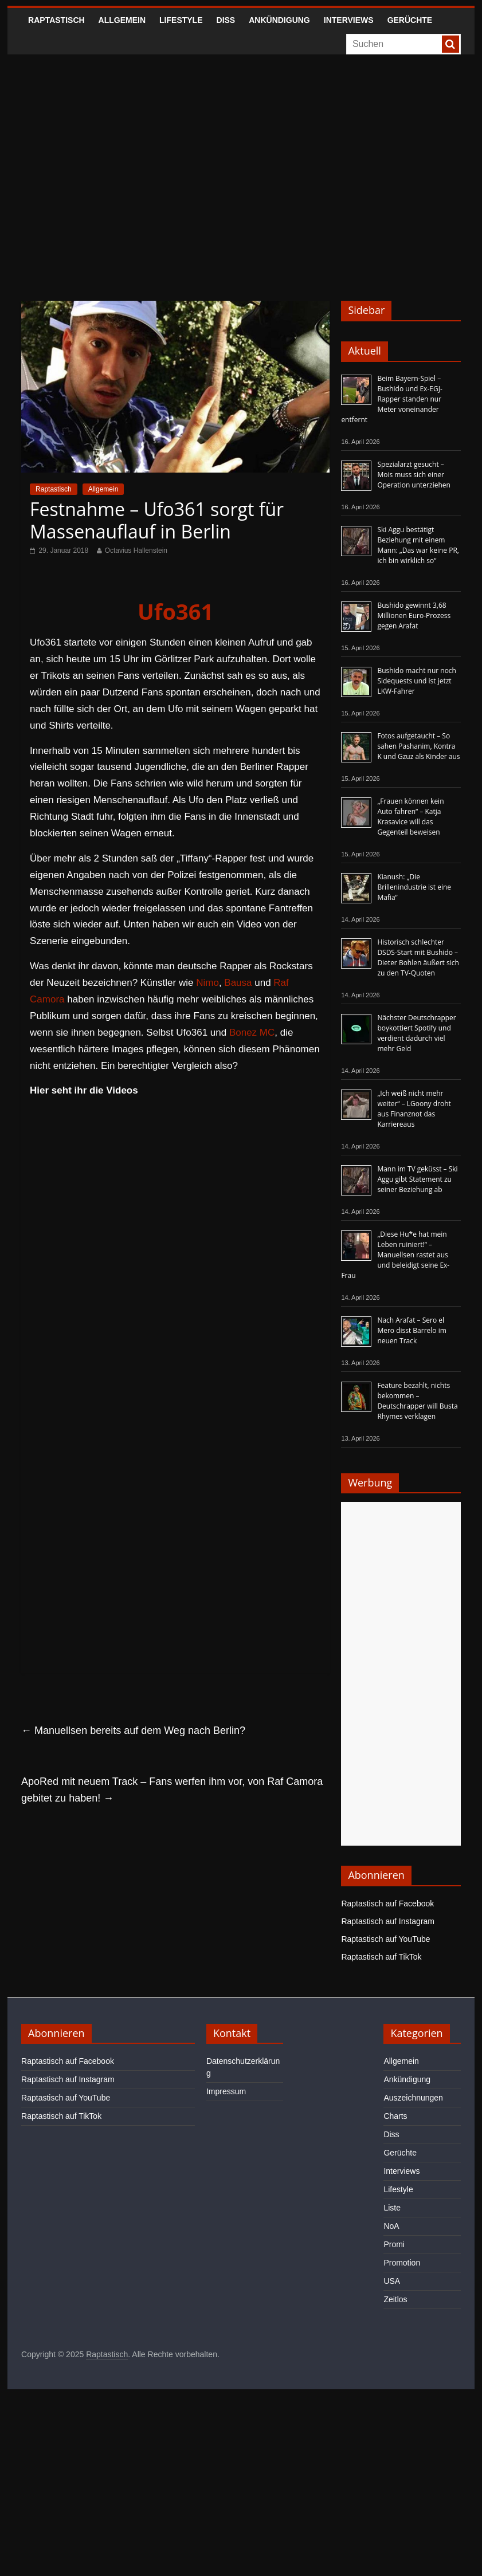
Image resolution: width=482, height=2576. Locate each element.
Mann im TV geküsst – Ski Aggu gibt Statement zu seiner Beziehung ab (417, 1179)
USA (391, 2281)
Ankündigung (279, 20)
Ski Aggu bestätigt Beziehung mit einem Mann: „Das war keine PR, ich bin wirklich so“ (418, 545)
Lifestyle (180, 20)
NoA (391, 2226)
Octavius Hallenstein (136, 550)
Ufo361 (175, 611)
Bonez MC (252, 1032)
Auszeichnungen (413, 2097)
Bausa (238, 982)
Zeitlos (395, 2299)
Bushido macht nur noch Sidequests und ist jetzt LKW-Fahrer (416, 681)
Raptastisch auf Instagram (387, 1921)
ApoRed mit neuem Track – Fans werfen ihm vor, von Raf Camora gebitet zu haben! (172, 1790)
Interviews (349, 20)
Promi (394, 2244)
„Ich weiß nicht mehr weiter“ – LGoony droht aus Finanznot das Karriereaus (413, 1108)
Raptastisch (56, 20)
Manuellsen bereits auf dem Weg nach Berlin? (133, 1730)
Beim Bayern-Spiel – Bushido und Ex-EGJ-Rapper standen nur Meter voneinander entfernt (391, 398)
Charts (395, 2116)
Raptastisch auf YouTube (385, 1939)
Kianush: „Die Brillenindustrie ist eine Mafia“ (414, 887)
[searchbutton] (450, 44)
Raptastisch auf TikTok (381, 1956)
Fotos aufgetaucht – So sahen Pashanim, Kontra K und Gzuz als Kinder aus (418, 746)
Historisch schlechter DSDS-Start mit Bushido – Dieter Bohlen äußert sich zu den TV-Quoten (418, 957)
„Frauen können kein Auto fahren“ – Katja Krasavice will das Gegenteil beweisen (410, 816)
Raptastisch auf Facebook (387, 1903)
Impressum (226, 2091)
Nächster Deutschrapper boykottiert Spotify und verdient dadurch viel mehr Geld (416, 1033)
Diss (226, 20)
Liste (392, 2207)
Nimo (207, 982)
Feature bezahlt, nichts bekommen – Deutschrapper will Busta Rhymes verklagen (417, 1401)
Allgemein (122, 20)
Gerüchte (410, 20)
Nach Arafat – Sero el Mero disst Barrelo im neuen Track (411, 1330)
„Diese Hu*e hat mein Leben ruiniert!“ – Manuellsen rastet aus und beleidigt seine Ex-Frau (395, 1254)
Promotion (401, 2262)
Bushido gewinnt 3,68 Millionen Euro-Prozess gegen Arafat (413, 615)
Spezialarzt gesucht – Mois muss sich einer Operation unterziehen (413, 474)
